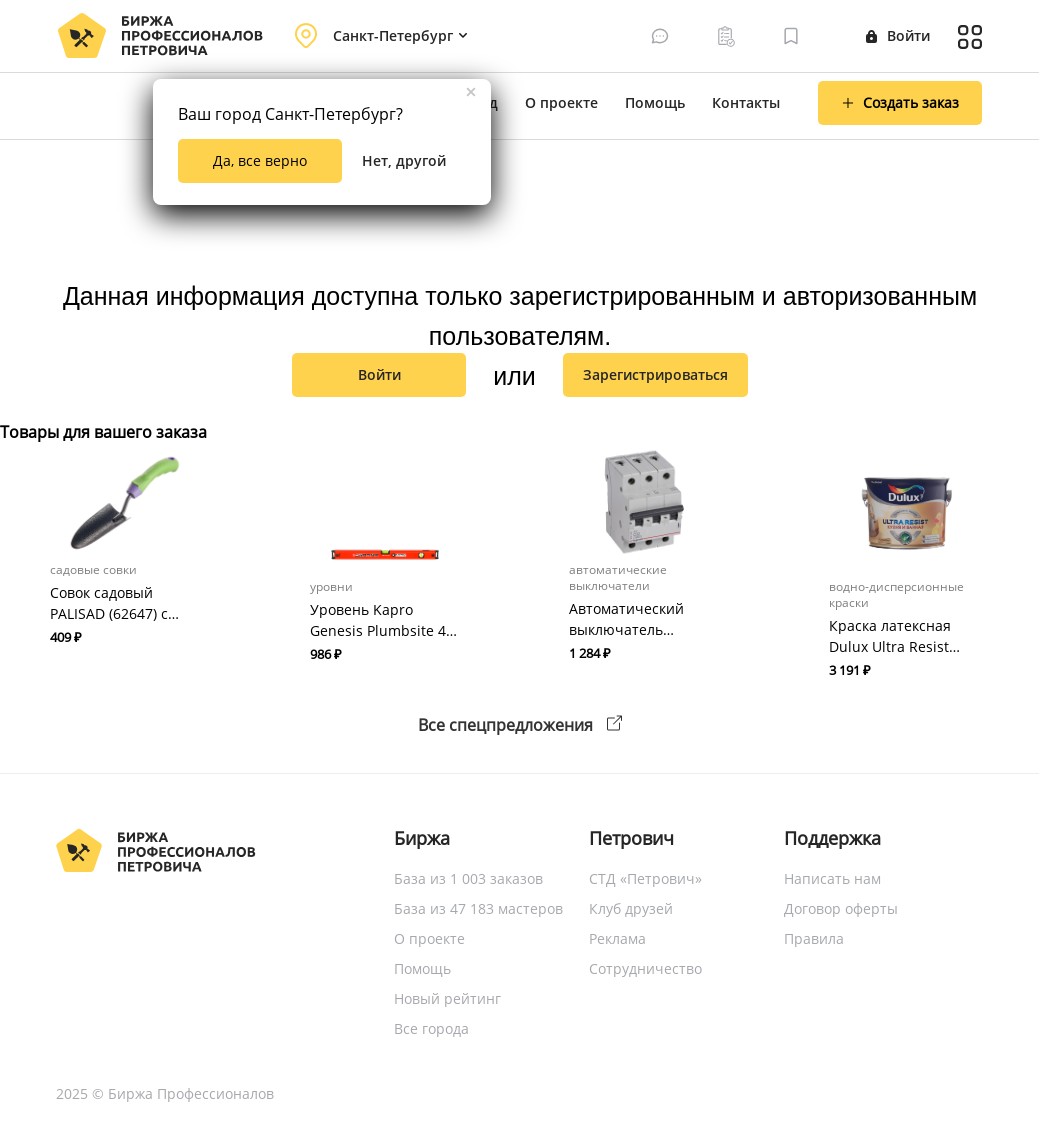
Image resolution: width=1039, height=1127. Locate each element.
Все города (431, 1028)
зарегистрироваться (655, 374)
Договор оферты (841, 908)
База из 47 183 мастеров (478, 908)
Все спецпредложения (520, 725)
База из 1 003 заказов (468, 878)
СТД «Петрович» (645, 878)
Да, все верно (260, 160)
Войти (898, 35)
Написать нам (832, 878)
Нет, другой (404, 160)
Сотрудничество (645, 968)
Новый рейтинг (447, 998)
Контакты (746, 102)
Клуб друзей (631, 908)
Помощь (655, 102)
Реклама (617, 938)
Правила (814, 938)
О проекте (561, 102)
